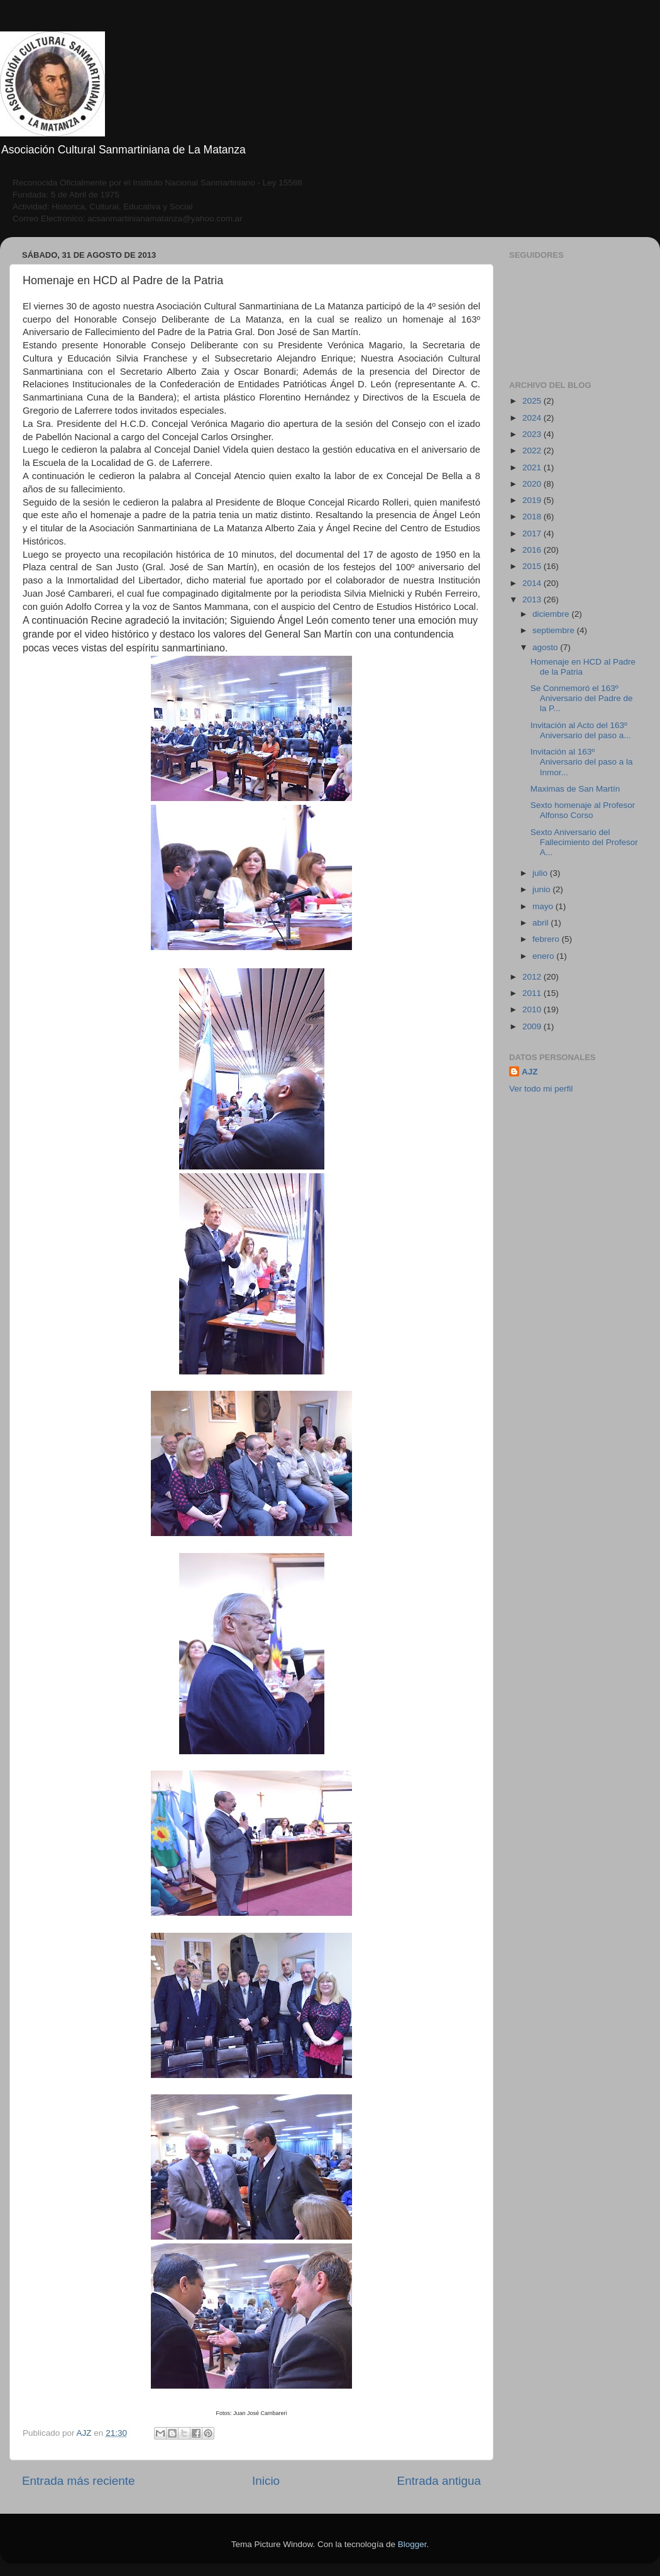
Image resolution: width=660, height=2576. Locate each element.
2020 (533, 484)
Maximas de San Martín (575, 788)
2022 (533, 450)
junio (542, 889)
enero (544, 956)
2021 (533, 467)
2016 (533, 550)
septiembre (554, 630)
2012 (533, 976)
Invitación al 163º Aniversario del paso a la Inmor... (582, 762)
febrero (547, 939)
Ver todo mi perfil (541, 1088)
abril (541, 922)
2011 (533, 993)
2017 (533, 533)
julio (541, 873)
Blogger (412, 2544)
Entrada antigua (439, 2480)
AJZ (530, 1071)
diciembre (551, 614)
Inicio (266, 2480)
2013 (533, 599)
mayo (544, 906)
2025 (533, 401)
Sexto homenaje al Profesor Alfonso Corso (583, 810)
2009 (533, 1026)
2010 (533, 1009)
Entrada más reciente (78, 2480)
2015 (533, 566)
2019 (533, 500)
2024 (533, 418)
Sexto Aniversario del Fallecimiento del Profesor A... (584, 842)
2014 (533, 583)
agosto (546, 647)
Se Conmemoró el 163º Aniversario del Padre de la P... (582, 698)
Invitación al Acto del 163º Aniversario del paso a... (581, 730)
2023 (533, 434)
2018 (533, 516)
